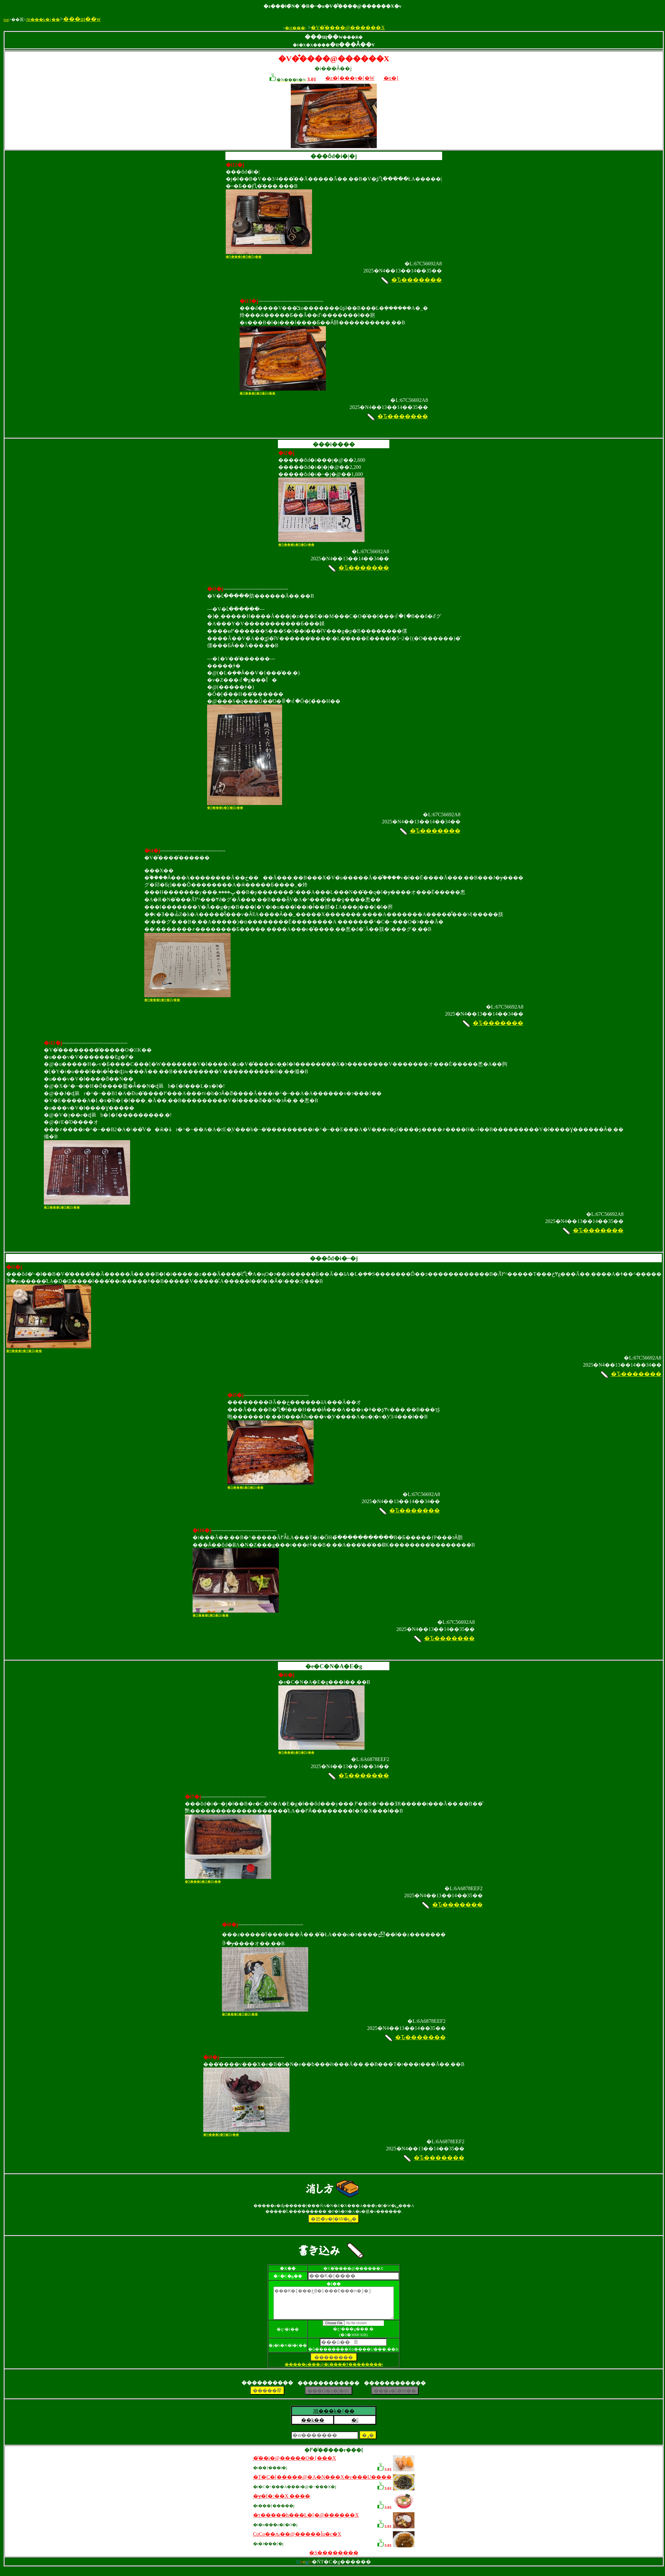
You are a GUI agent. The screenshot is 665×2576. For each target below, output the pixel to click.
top (6, 19)
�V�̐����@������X (348, 27)
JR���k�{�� (43, 19)
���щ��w (82, 19)
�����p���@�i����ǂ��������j (334, 2370)
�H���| (295, 27)
